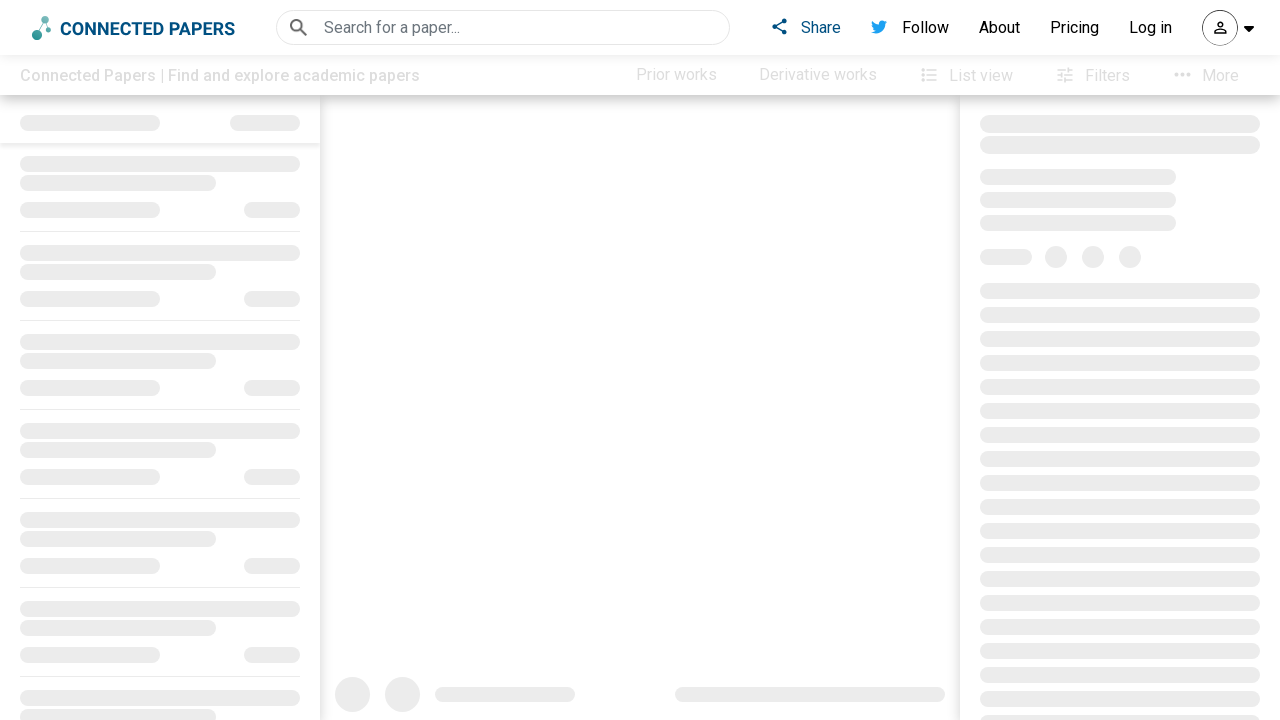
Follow (910, 27)
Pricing (1074, 27)
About (999, 27)
